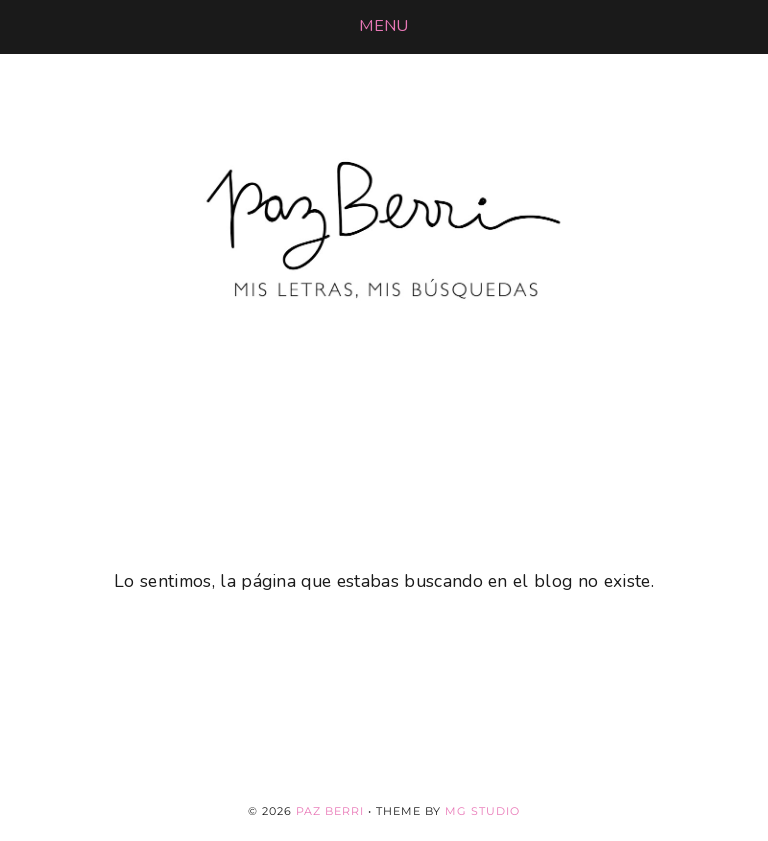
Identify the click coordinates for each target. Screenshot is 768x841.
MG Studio (482, 811)
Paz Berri (330, 811)
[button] (383, 26)
